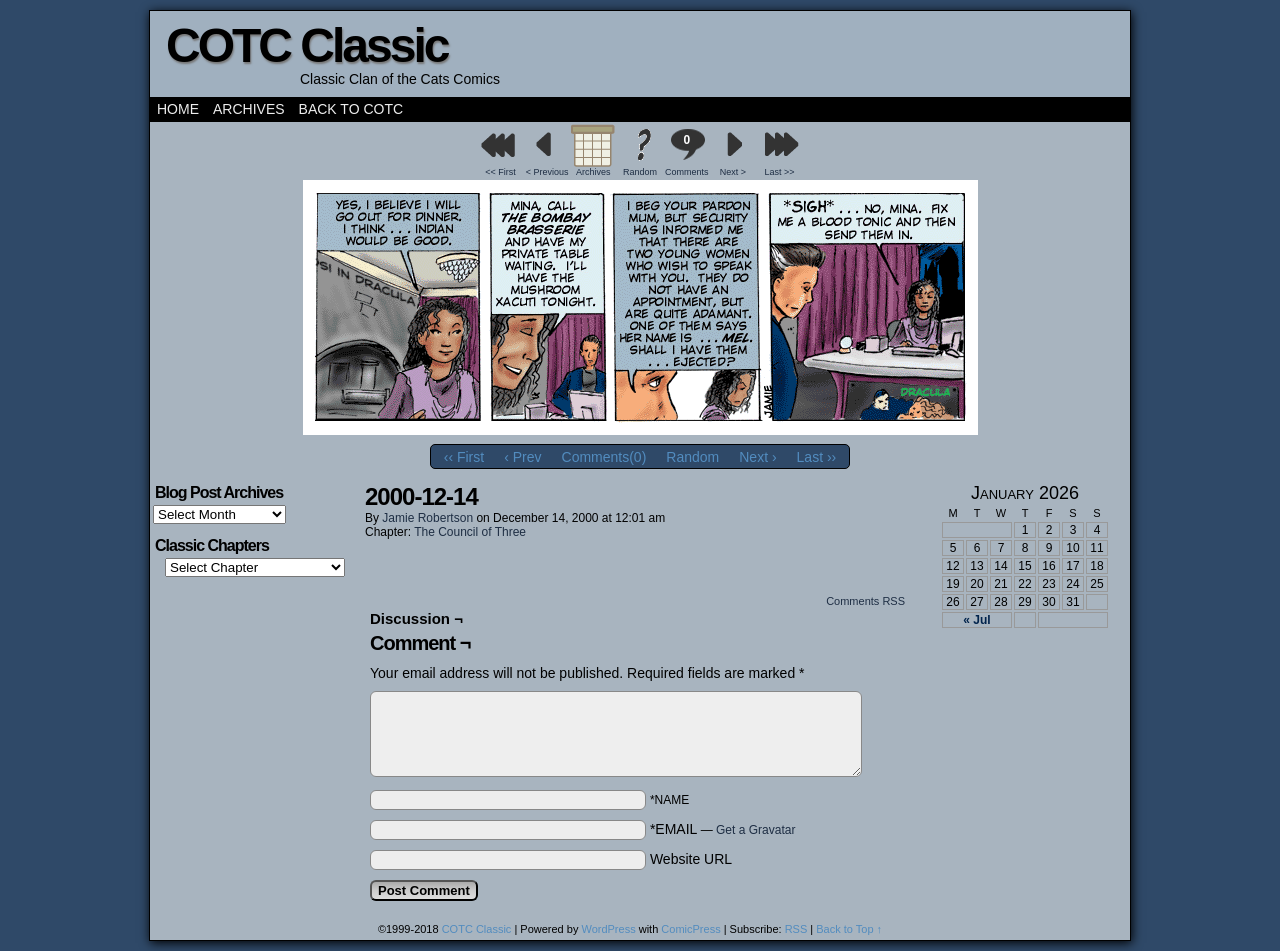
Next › (757, 457)
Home (178, 109)
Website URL (691, 859)
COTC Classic (306, 45)
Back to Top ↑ (849, 929)
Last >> (780, 172)
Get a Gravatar (755, 830)
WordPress (608, 929)
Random (640, 172)
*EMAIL (723, 829)
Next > (733, 172)
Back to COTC (351, 109)
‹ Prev (522, 457)
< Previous (547, 172)
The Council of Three (470, 532)
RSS (796, 929)
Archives (249, 109)
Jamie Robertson (427, 518)
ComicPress (690, 929)
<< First (500, 172)
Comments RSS (865, 601)
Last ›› (817, 457)
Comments (687, 152)
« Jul (976, 620)
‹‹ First (464, 457)
